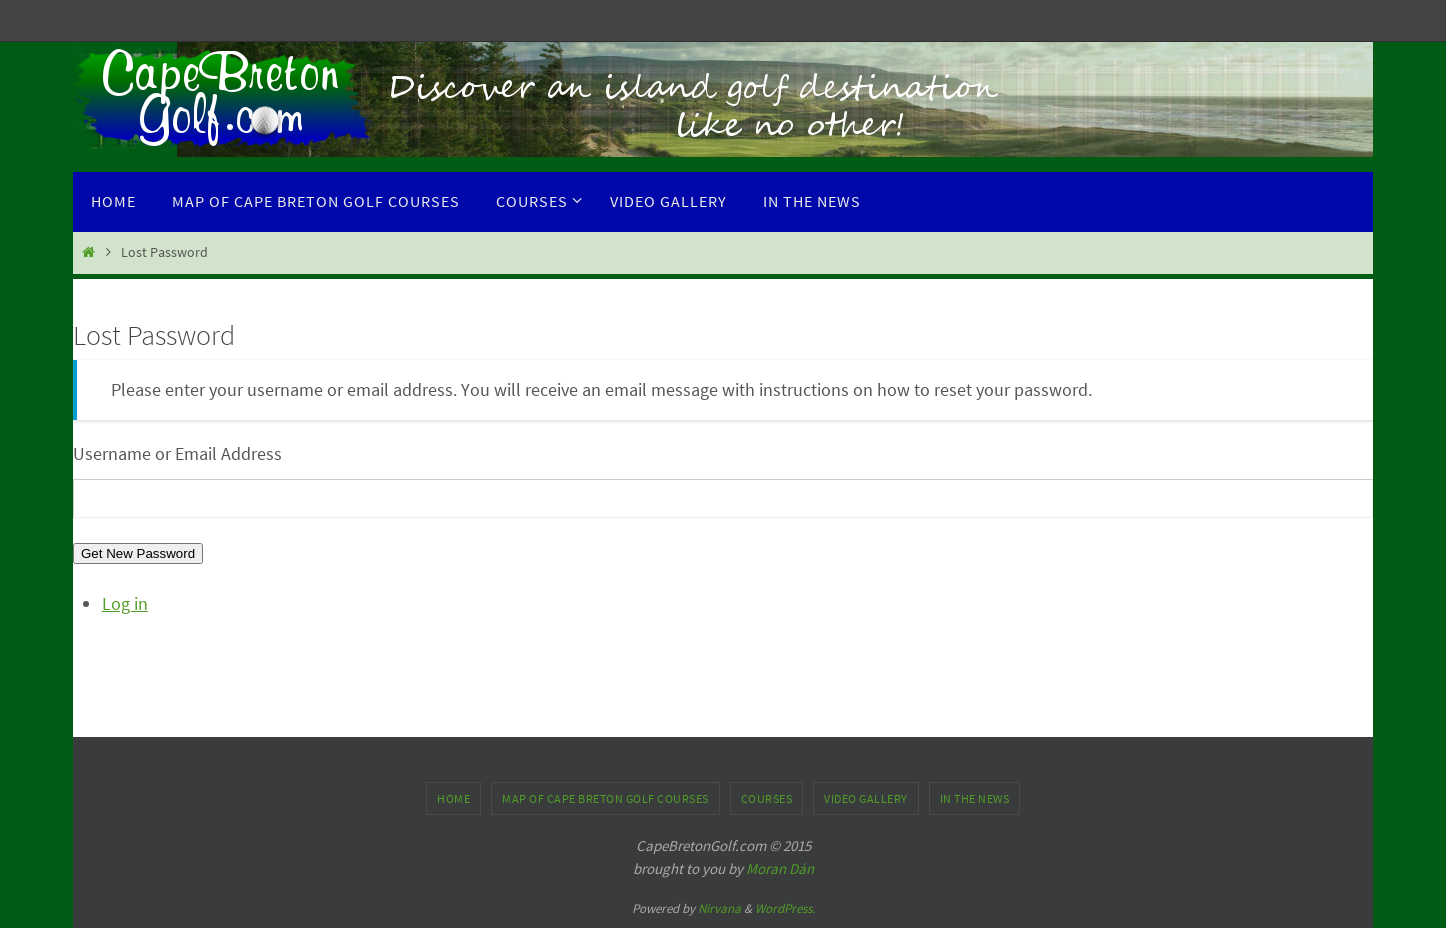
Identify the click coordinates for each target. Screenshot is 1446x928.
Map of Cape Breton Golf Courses (605, 798)
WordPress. (785, 908)
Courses (767, 798)
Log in (125, 603)
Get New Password (138, 553)
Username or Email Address (177, 453)
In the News (975, 798)
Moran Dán (780, 868)
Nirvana (719, 908)
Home (453, 798)
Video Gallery (866, 798)
